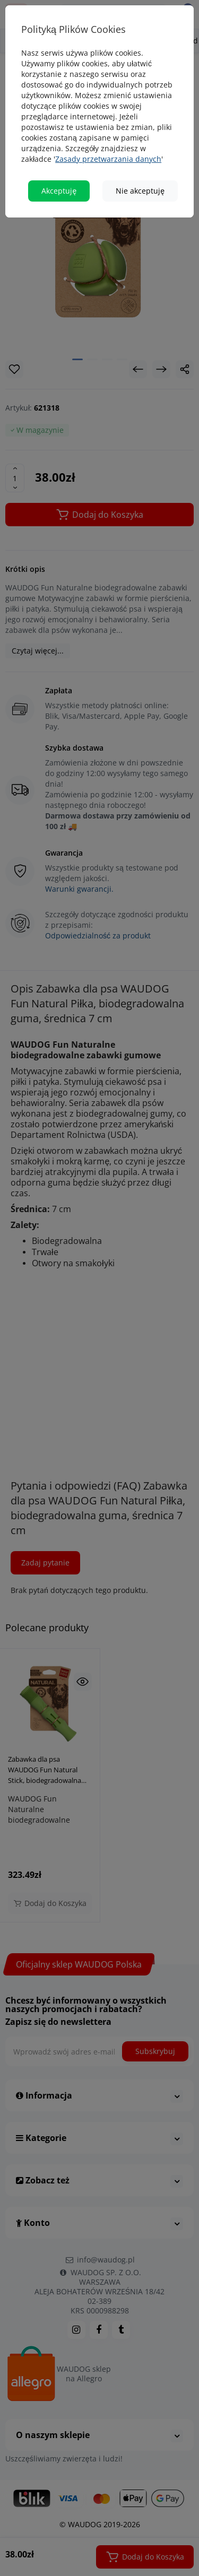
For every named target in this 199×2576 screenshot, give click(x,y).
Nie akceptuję (140, 191)
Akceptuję (58, 191)
